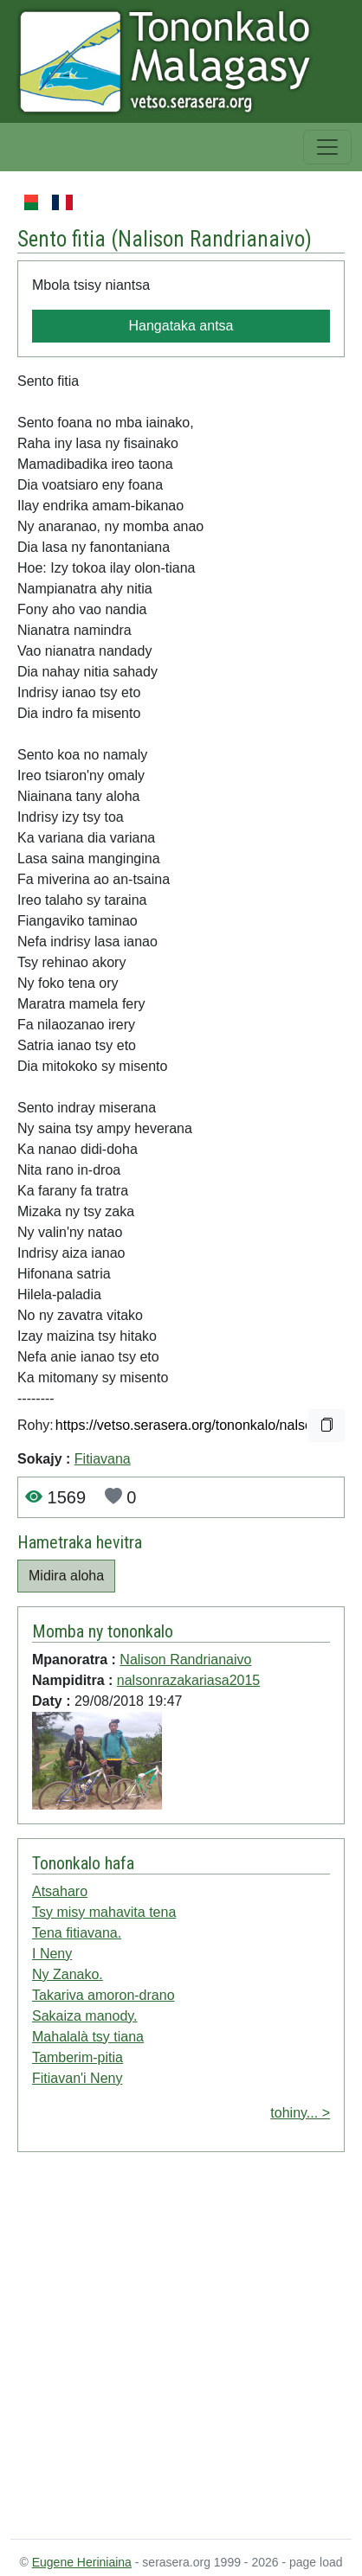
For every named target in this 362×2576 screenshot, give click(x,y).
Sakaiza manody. (85, 2016)
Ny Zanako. (67, 1974)
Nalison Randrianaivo (211, 239)
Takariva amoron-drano (103, 1995)
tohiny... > (300, 2112)
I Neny (52, 1953)
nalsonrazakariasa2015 (188, 1680)
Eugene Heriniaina (82, 2562)
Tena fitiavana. (76, 1933)
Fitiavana (102, 1458)
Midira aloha (66, 1575)
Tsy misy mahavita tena (104, 1912)
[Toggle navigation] (327, 147)
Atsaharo (59, 1891)
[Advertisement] (162, 2349)
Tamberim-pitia (77, 2057)
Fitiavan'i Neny (77, 2078)
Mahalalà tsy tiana (88, 2036)
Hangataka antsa (181, 325)
